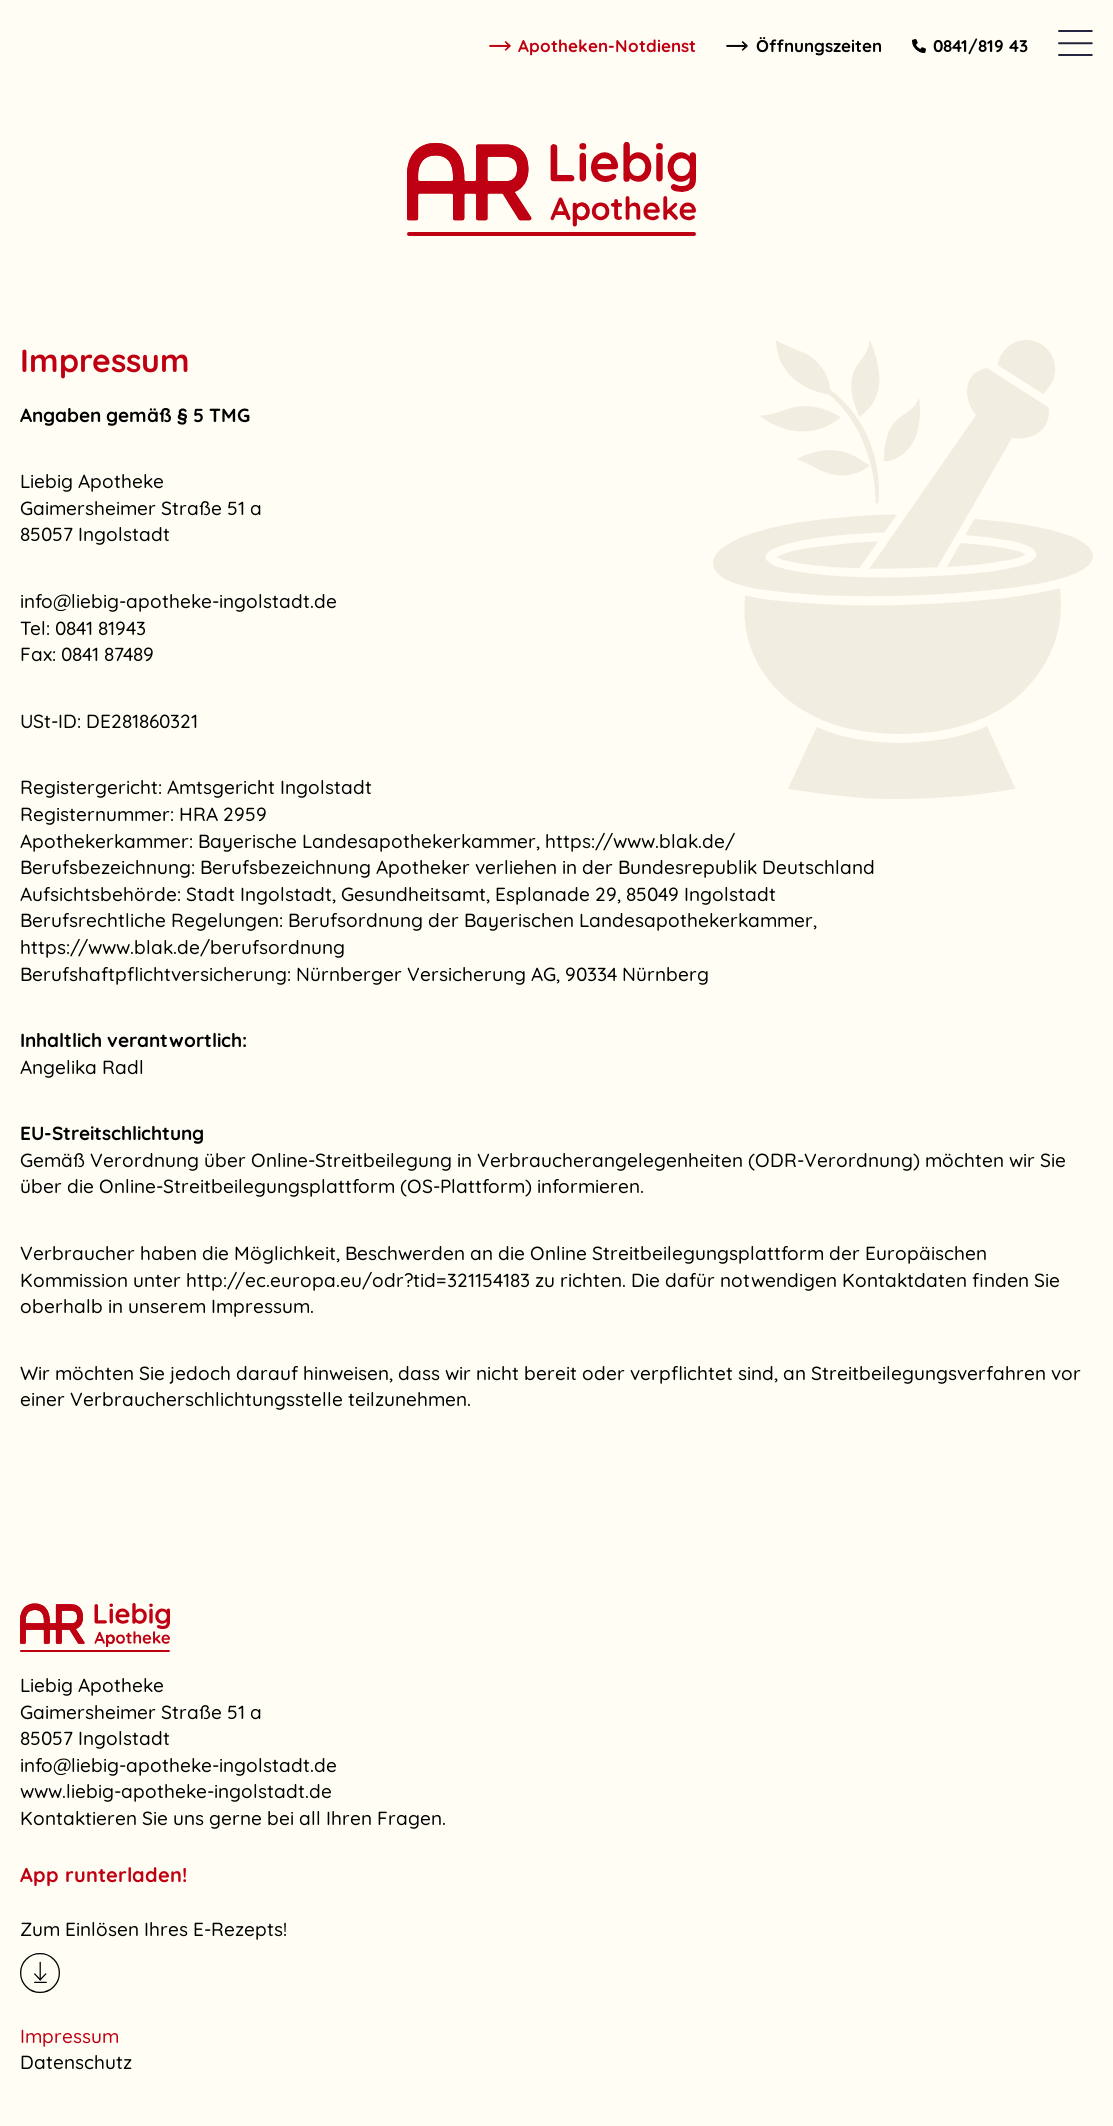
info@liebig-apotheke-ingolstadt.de (178, 1765)
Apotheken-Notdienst (592, 45)
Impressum (69, 2036)
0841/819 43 (970, 45)
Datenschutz (76, 2062)
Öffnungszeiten (803, 45)
